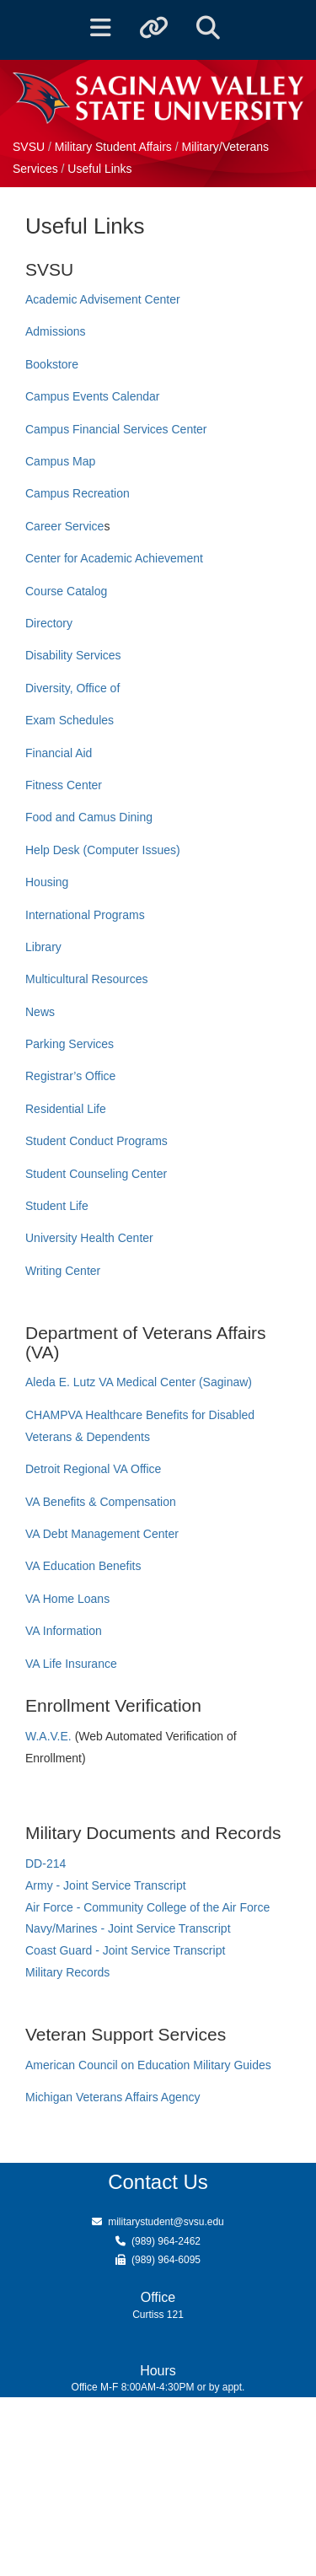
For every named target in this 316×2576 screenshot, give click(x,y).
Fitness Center (63, 785)
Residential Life (65, 1109)
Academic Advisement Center (102, 299)
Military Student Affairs (113, 146)
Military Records (67, 1972)
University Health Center (89, 1238)
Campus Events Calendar (92, 396)
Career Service (64, 526)
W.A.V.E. (50, 1736)
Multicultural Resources (86, 979)
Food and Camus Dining (89, 817)
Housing (46, 882)
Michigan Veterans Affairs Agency (113, 2097)
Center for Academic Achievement (114, 558)
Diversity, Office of (72, 688)
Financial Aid (58, 753)
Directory (48, 623)
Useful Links (99, 168)
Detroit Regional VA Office (93, 1469)
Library (43, 947)
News (40, 1012)
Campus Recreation (77, 493)
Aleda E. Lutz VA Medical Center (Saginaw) (138, 1382)
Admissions (55, 331)
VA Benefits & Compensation (100, 1501)
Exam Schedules (69, 720)
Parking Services (69, 1044)
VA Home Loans (67, 1598)
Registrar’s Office (70, 1076)
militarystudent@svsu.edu (166, 2222)
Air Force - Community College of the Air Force (147, 1907)
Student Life (56, 1206)
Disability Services (73, 655)
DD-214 (45, 1863)
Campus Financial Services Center (116, 429)
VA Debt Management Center (102, 1534)
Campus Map (60, 461)
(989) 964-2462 (166, 2241)
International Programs (85, 915)
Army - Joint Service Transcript (105, 1885)
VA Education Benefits (83, 1566)
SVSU (29, 146)
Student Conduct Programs (96, 1141)
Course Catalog (66, 591)
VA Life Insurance (71, 1663)
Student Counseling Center (96, 1173)
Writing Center (62, 1270)
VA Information (63, 1631)
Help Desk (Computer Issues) (102, 850)
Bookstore (51, 364)
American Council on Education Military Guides (148, 2065)
